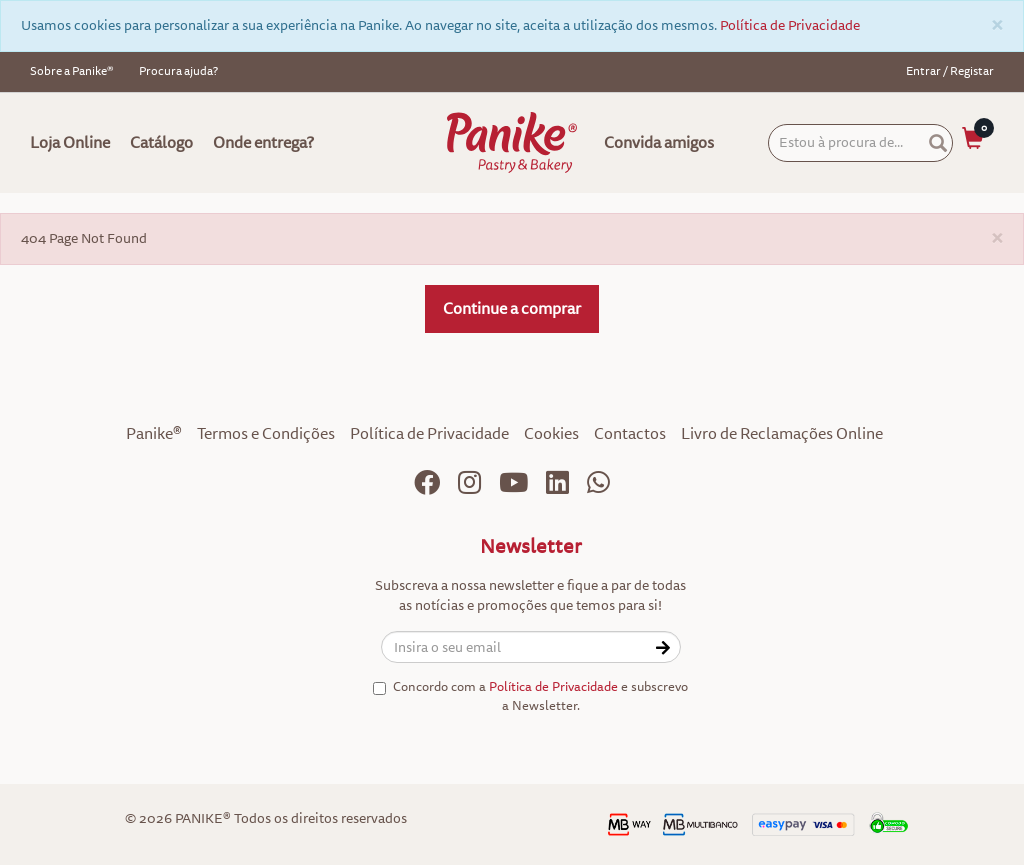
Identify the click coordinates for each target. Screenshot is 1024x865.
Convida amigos (659, 143)
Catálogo (161, 143)
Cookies (551, 434)
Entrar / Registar (950, 71)
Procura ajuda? (178, 71)
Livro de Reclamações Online (782, 434)
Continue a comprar (512, 309)
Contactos (630, 434)
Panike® (154, 434)
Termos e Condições (266, 434)
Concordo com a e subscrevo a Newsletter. (530, 696)
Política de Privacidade (790, 25)
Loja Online (70, 143)
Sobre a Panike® (72, 71)
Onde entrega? (263, 143)
